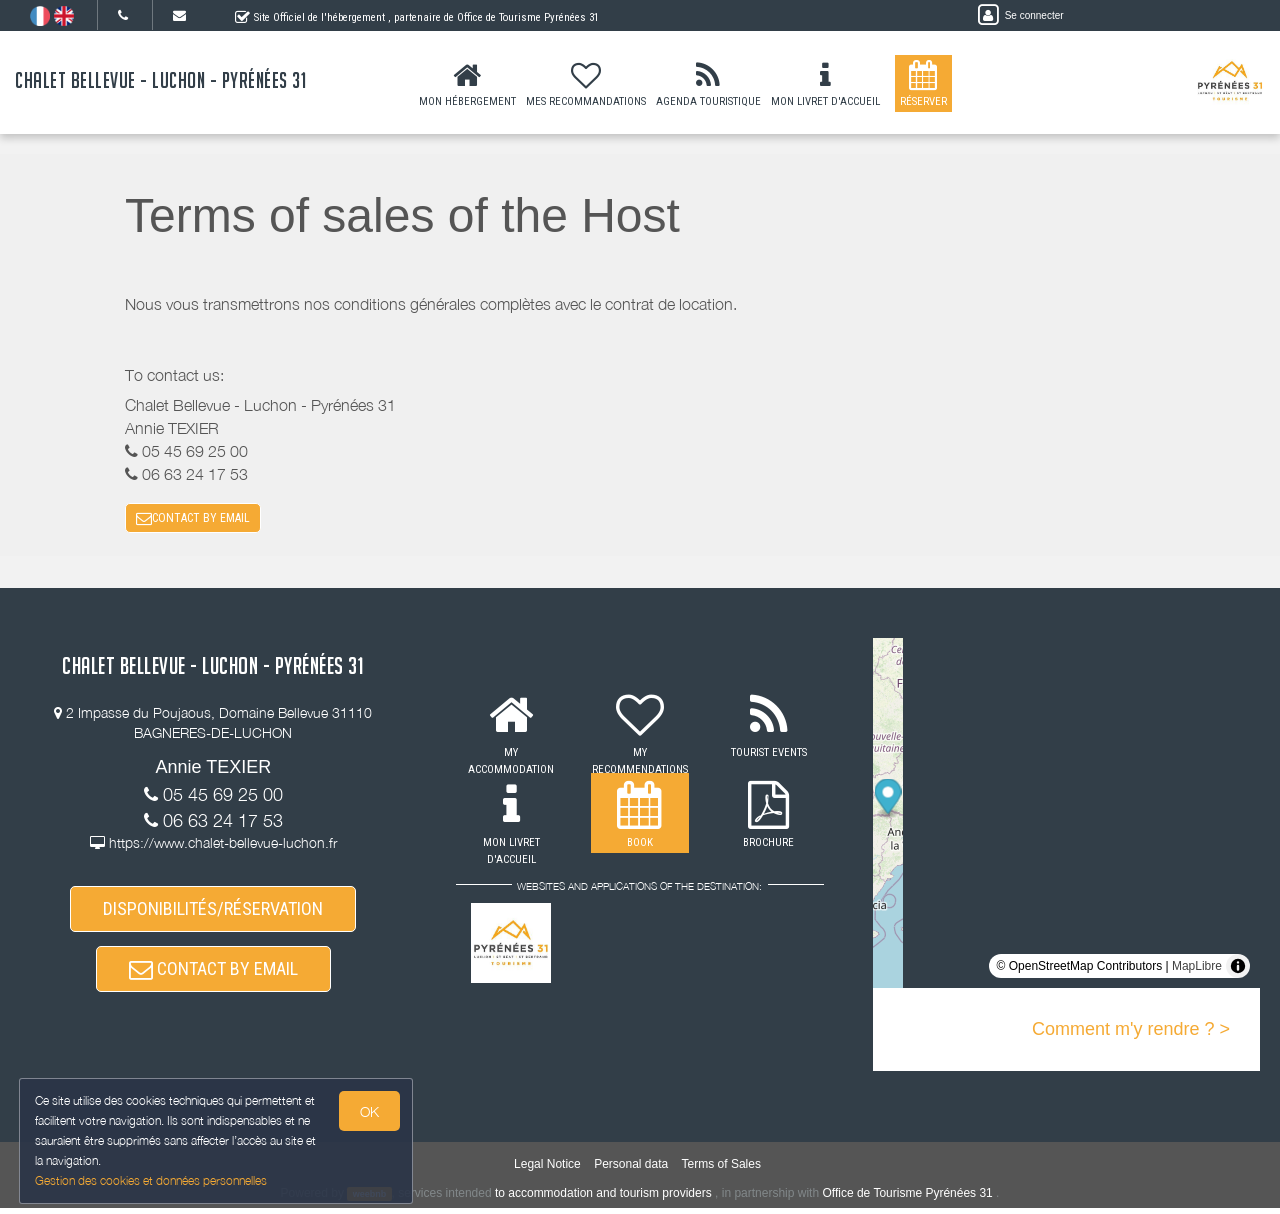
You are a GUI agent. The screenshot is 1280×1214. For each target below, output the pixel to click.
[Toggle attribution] (1238, 968)
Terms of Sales (721, 1170)
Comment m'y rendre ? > (1131, 1031)
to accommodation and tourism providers (603, 1199)
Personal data (631, 1170)
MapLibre (1197, 968)
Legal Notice (547, 1170)
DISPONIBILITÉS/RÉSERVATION (213, 911)
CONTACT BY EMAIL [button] (193, 519)
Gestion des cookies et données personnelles (152, 1180)
